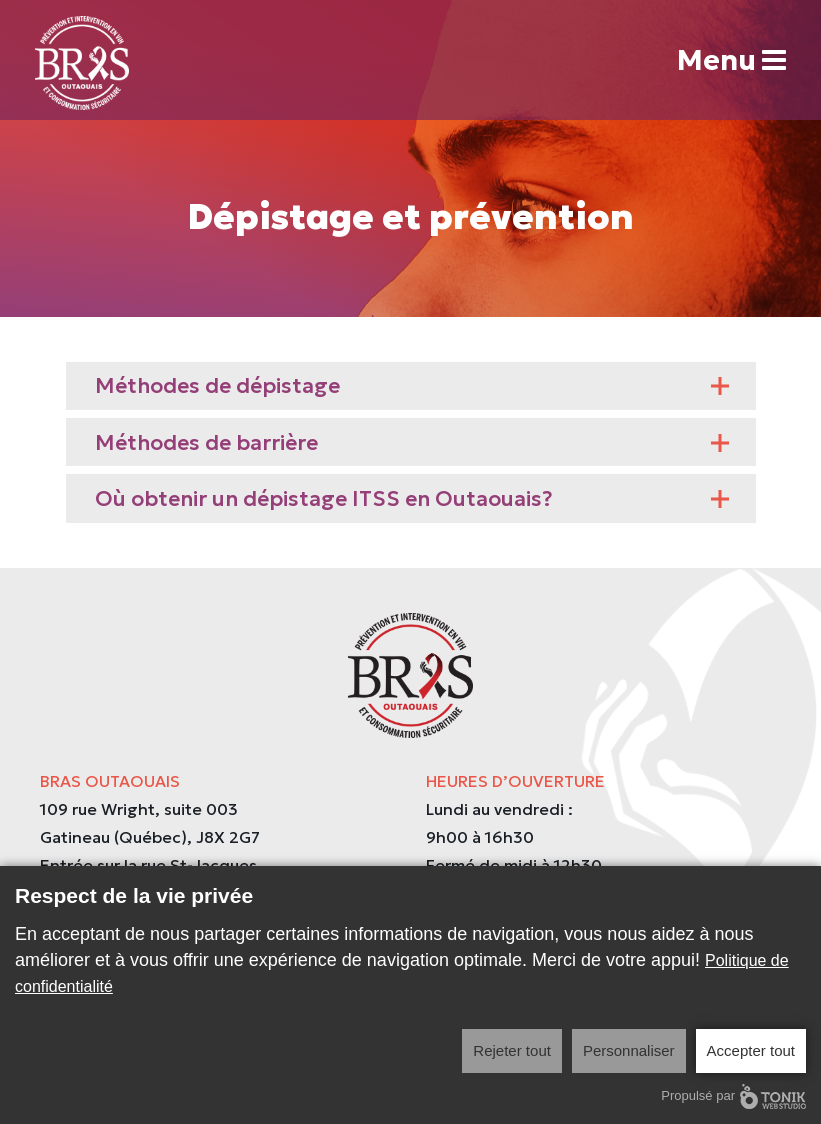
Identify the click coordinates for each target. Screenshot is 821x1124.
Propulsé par (733, 1096)
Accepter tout (751, 1050)
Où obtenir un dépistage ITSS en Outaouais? (412, 499)
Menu (731, 60)
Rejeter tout (512, 1050)
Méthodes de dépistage (412, 386)
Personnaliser (629, 1050)
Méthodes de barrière (412, 443)
